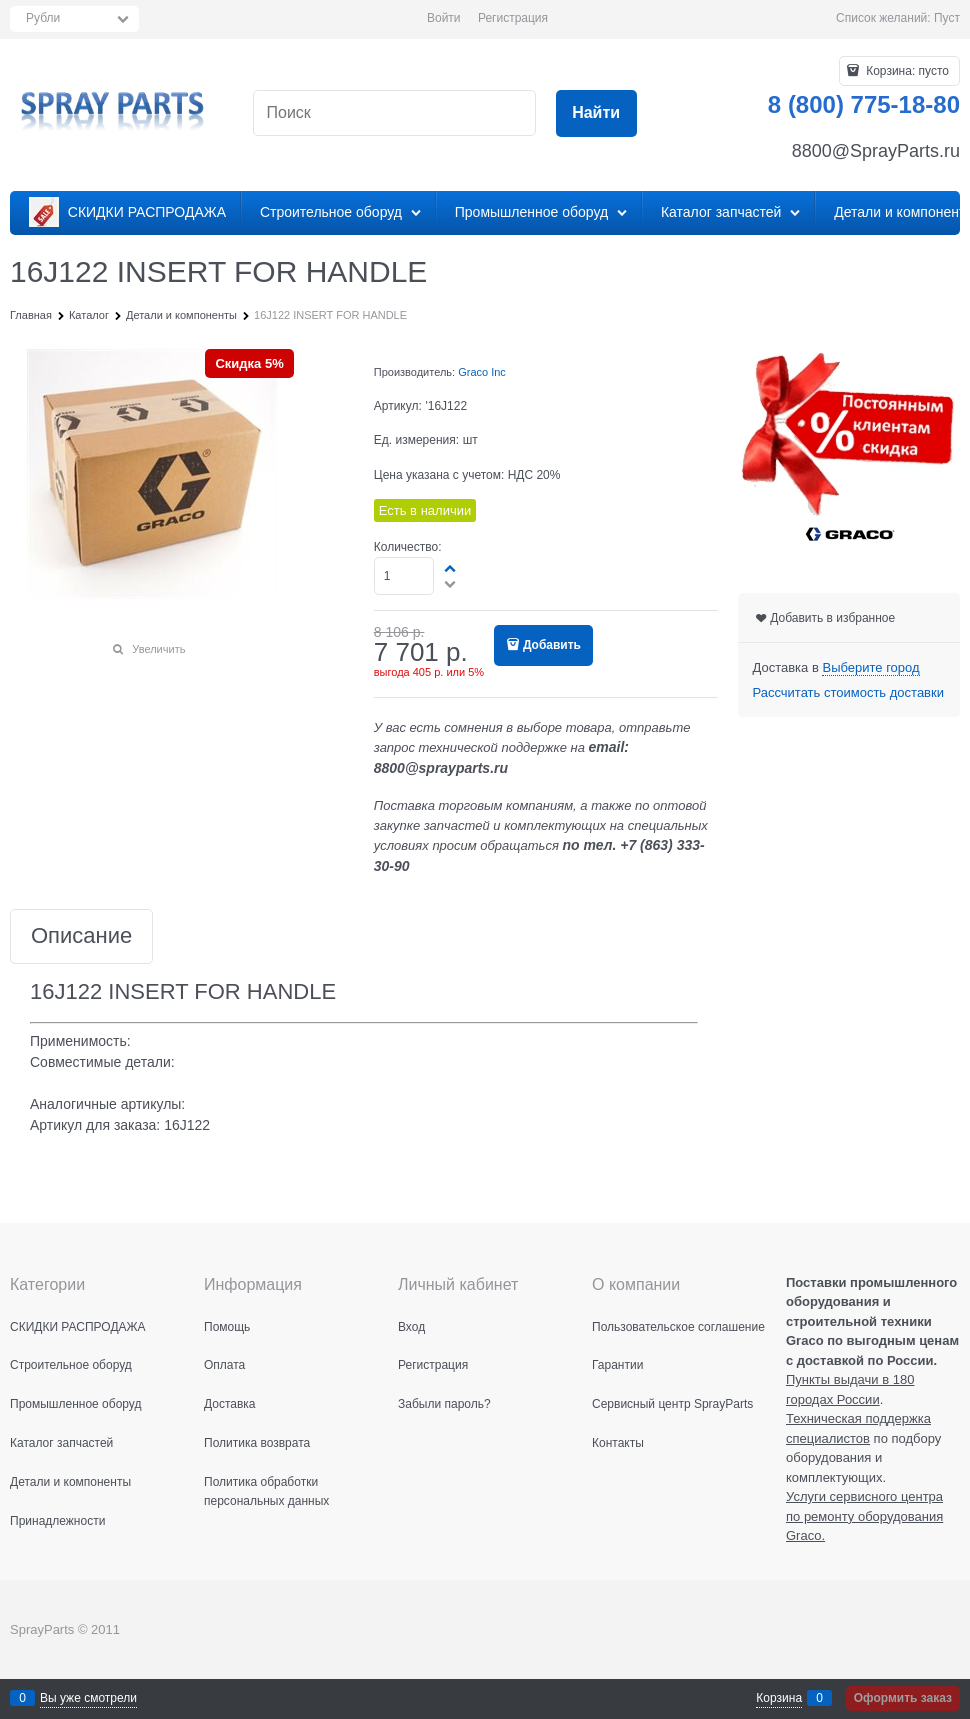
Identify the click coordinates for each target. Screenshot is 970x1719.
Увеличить (158, 649)
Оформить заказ (903, 1698)
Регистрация (513, 18)
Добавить (552, 645)
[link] (870, 668)
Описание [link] (81, 936)
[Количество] (404, 576)
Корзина (779, 1698)
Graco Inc (482, 372)
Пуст (947, 18)
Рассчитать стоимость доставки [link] (848, 692)
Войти (444, 18)
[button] (451, 568)
